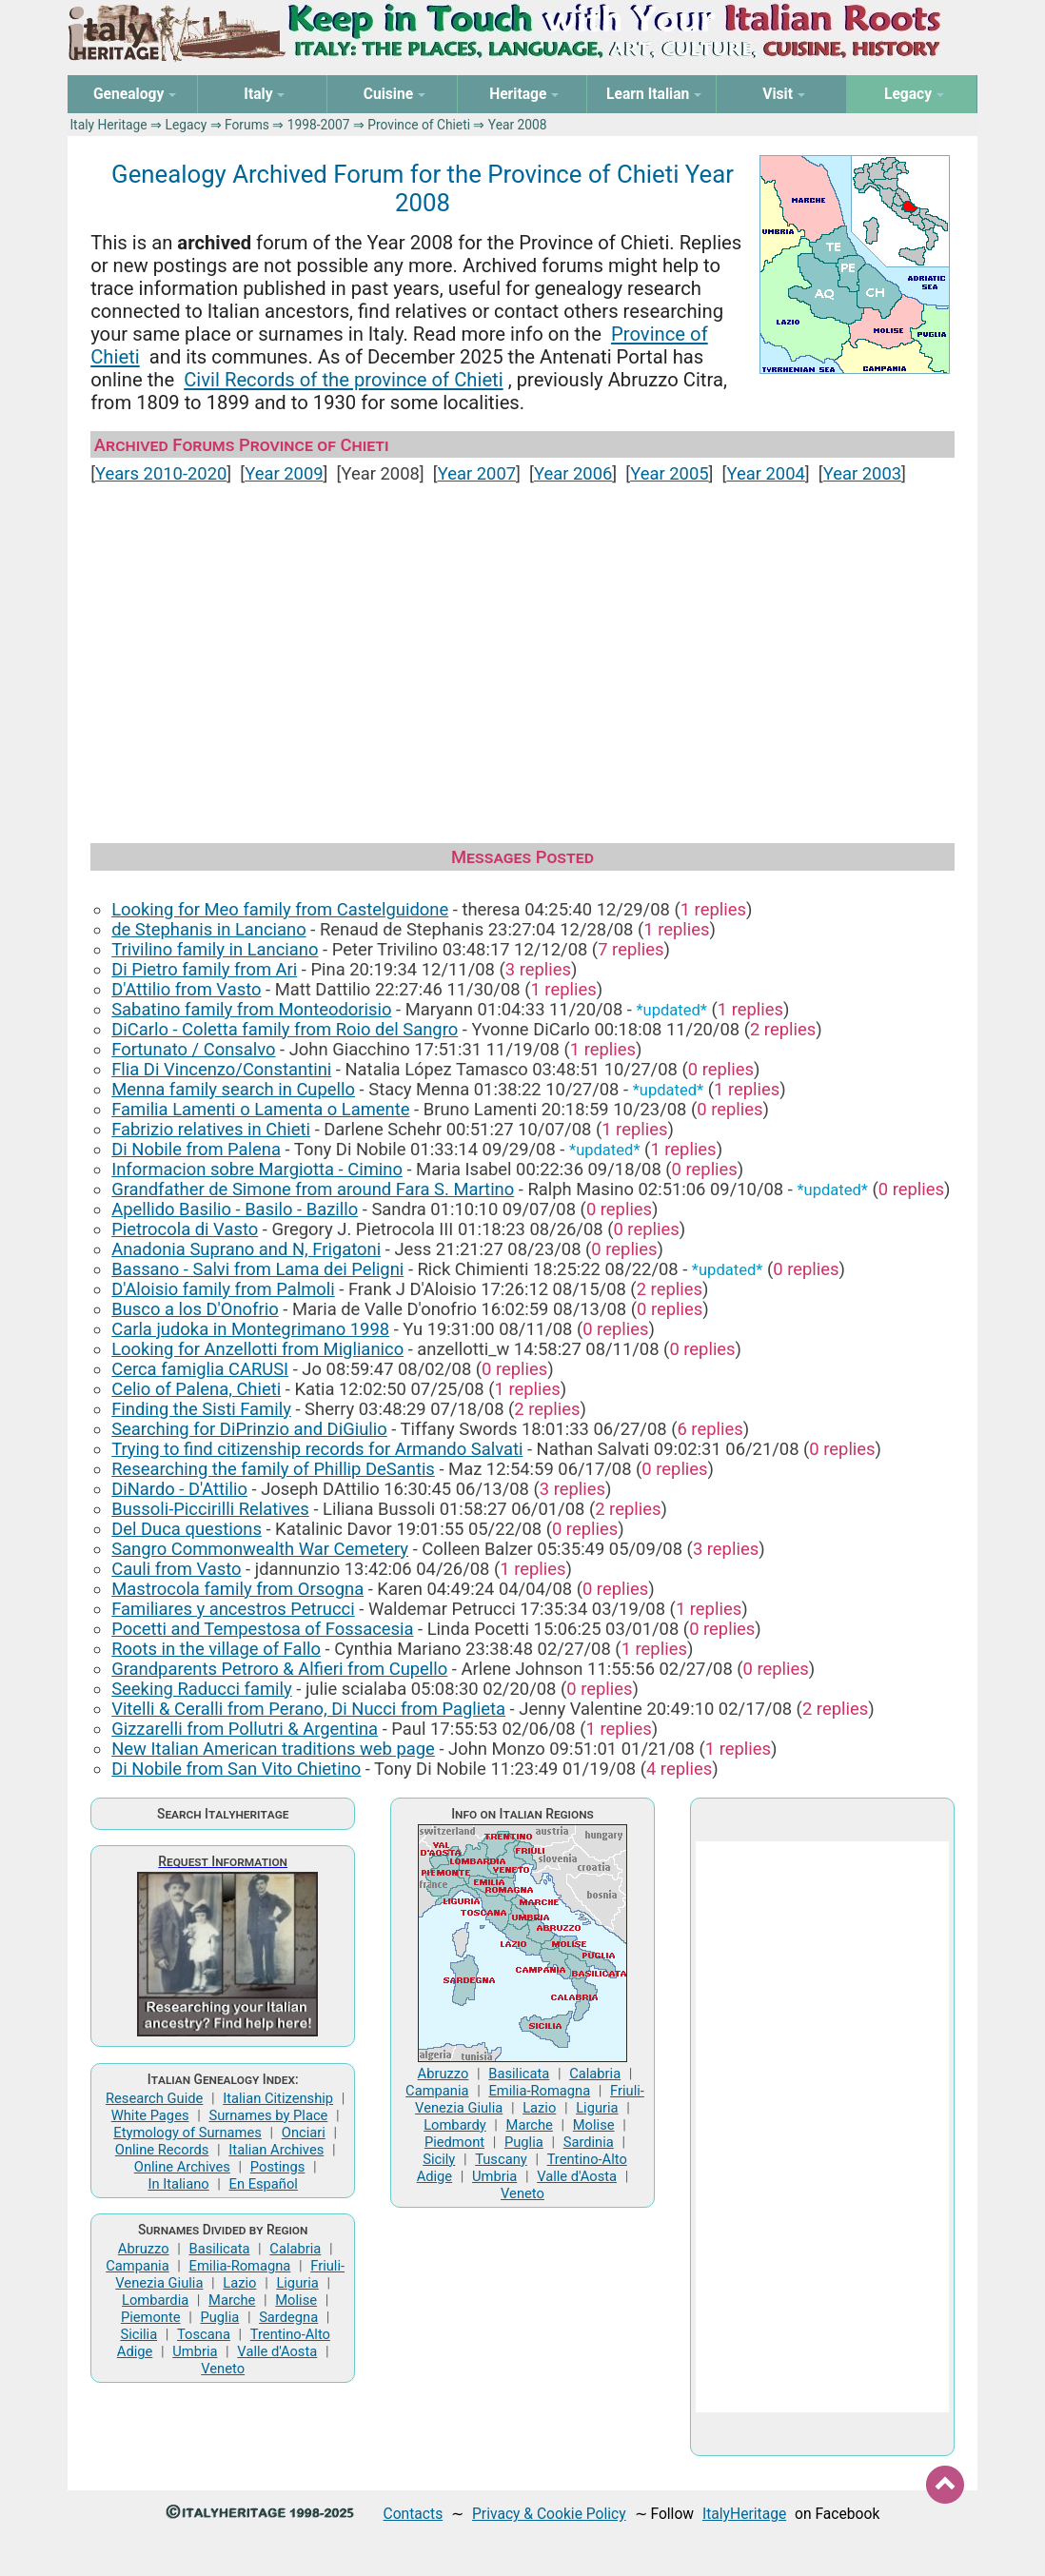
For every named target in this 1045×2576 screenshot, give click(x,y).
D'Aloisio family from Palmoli (223, 1289)
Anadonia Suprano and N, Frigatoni (246, 1249)
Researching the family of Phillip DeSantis (273, 1469)
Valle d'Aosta (277, 2351)
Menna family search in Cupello (233, 1089)
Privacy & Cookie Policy (549, 2514)
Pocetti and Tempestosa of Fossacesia (262, 1629)
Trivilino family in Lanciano (214, 949)
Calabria (295, 2248)
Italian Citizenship (278, 2098)
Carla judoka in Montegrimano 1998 (250, 1329)
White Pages (150, 2115)
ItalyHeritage (744, 2514)
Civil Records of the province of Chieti (343, 379)
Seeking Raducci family (201, 1689)
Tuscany (501, 2159)
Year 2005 (669, 473)
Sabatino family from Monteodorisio (251, 1009)
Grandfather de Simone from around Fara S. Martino (312, 1189)
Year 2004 (765, 473)
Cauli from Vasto (176, 1569)
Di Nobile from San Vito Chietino (236, 1769)
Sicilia (138, 2334)
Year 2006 (573, 473)
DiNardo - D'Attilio (179, 1489)
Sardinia (588, 2142)
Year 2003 (862, 473)
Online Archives (182, 2166)
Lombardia (155, 2300)
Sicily (439, 2159)
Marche (231, 2300)
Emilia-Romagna (240, 2265)
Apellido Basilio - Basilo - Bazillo (234, 1209)
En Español (263, 2184)
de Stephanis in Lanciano (208, 929)
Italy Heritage (108, 124)
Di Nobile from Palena (196, 1149)
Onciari (303, 2132)
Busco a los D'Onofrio (195, 1309)
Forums (247, 124)
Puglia (219, 2317)
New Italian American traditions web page (273, 1749)
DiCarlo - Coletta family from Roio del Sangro (284, 1029)
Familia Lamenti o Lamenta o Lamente (260, 1109)
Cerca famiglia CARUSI (199, 1369)
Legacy (186, 124)
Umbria (194, 2351)
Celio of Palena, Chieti (196, 1389)
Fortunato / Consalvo (193, 1049)
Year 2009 (284, 473)
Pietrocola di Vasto (184, 1229)
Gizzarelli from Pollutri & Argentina (244, 1729)
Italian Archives (276, 2149)
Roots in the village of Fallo (216, 1649)
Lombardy (455, 2125)
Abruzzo (143, 2248)
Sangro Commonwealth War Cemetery (259, 1549)
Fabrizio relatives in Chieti (210, 1129)
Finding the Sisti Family (201, 1409)
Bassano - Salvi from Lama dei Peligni (257, 1269)
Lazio (239, 2282)
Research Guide (154, 2098)
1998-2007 (318, 124)
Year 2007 (477, 473)
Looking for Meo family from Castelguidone (279, 909)
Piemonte (151, 2317)
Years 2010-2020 (161, 473)
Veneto (223, 2368)
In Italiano (178, 2184)
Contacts (414, 2514)
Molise (296, 2300)
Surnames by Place (267, 2115)
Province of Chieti (418, 124)
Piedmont (454, 2142)
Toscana (203, 2334)
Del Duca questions (186, 1529)
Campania (137, 2265)
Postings (278, 2166)
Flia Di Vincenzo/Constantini (221, 1069)
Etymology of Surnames (187, 2132)
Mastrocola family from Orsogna (237, 1589)
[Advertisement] (522, 654)
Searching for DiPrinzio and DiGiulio (249, 1429)
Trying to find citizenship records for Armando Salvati (316, 1449)
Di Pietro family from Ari (204, 969)
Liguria (297, 2282)
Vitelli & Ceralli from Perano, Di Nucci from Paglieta (308, 1709)
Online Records (162, 2149)
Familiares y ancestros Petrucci (233, 1609)
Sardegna (288, 2317)
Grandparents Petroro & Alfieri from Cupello (279, 1669)
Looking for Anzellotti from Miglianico (257, 1349)
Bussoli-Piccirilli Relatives (210, 1509)
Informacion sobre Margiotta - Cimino (257, 1169)
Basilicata (218, 2248)
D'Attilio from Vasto (186, 989)
